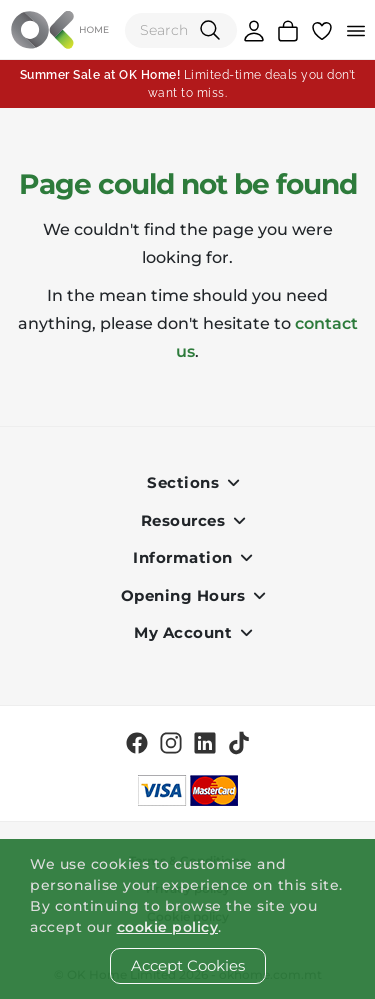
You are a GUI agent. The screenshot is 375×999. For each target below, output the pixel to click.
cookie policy (168, 927)
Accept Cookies (188, 965)
